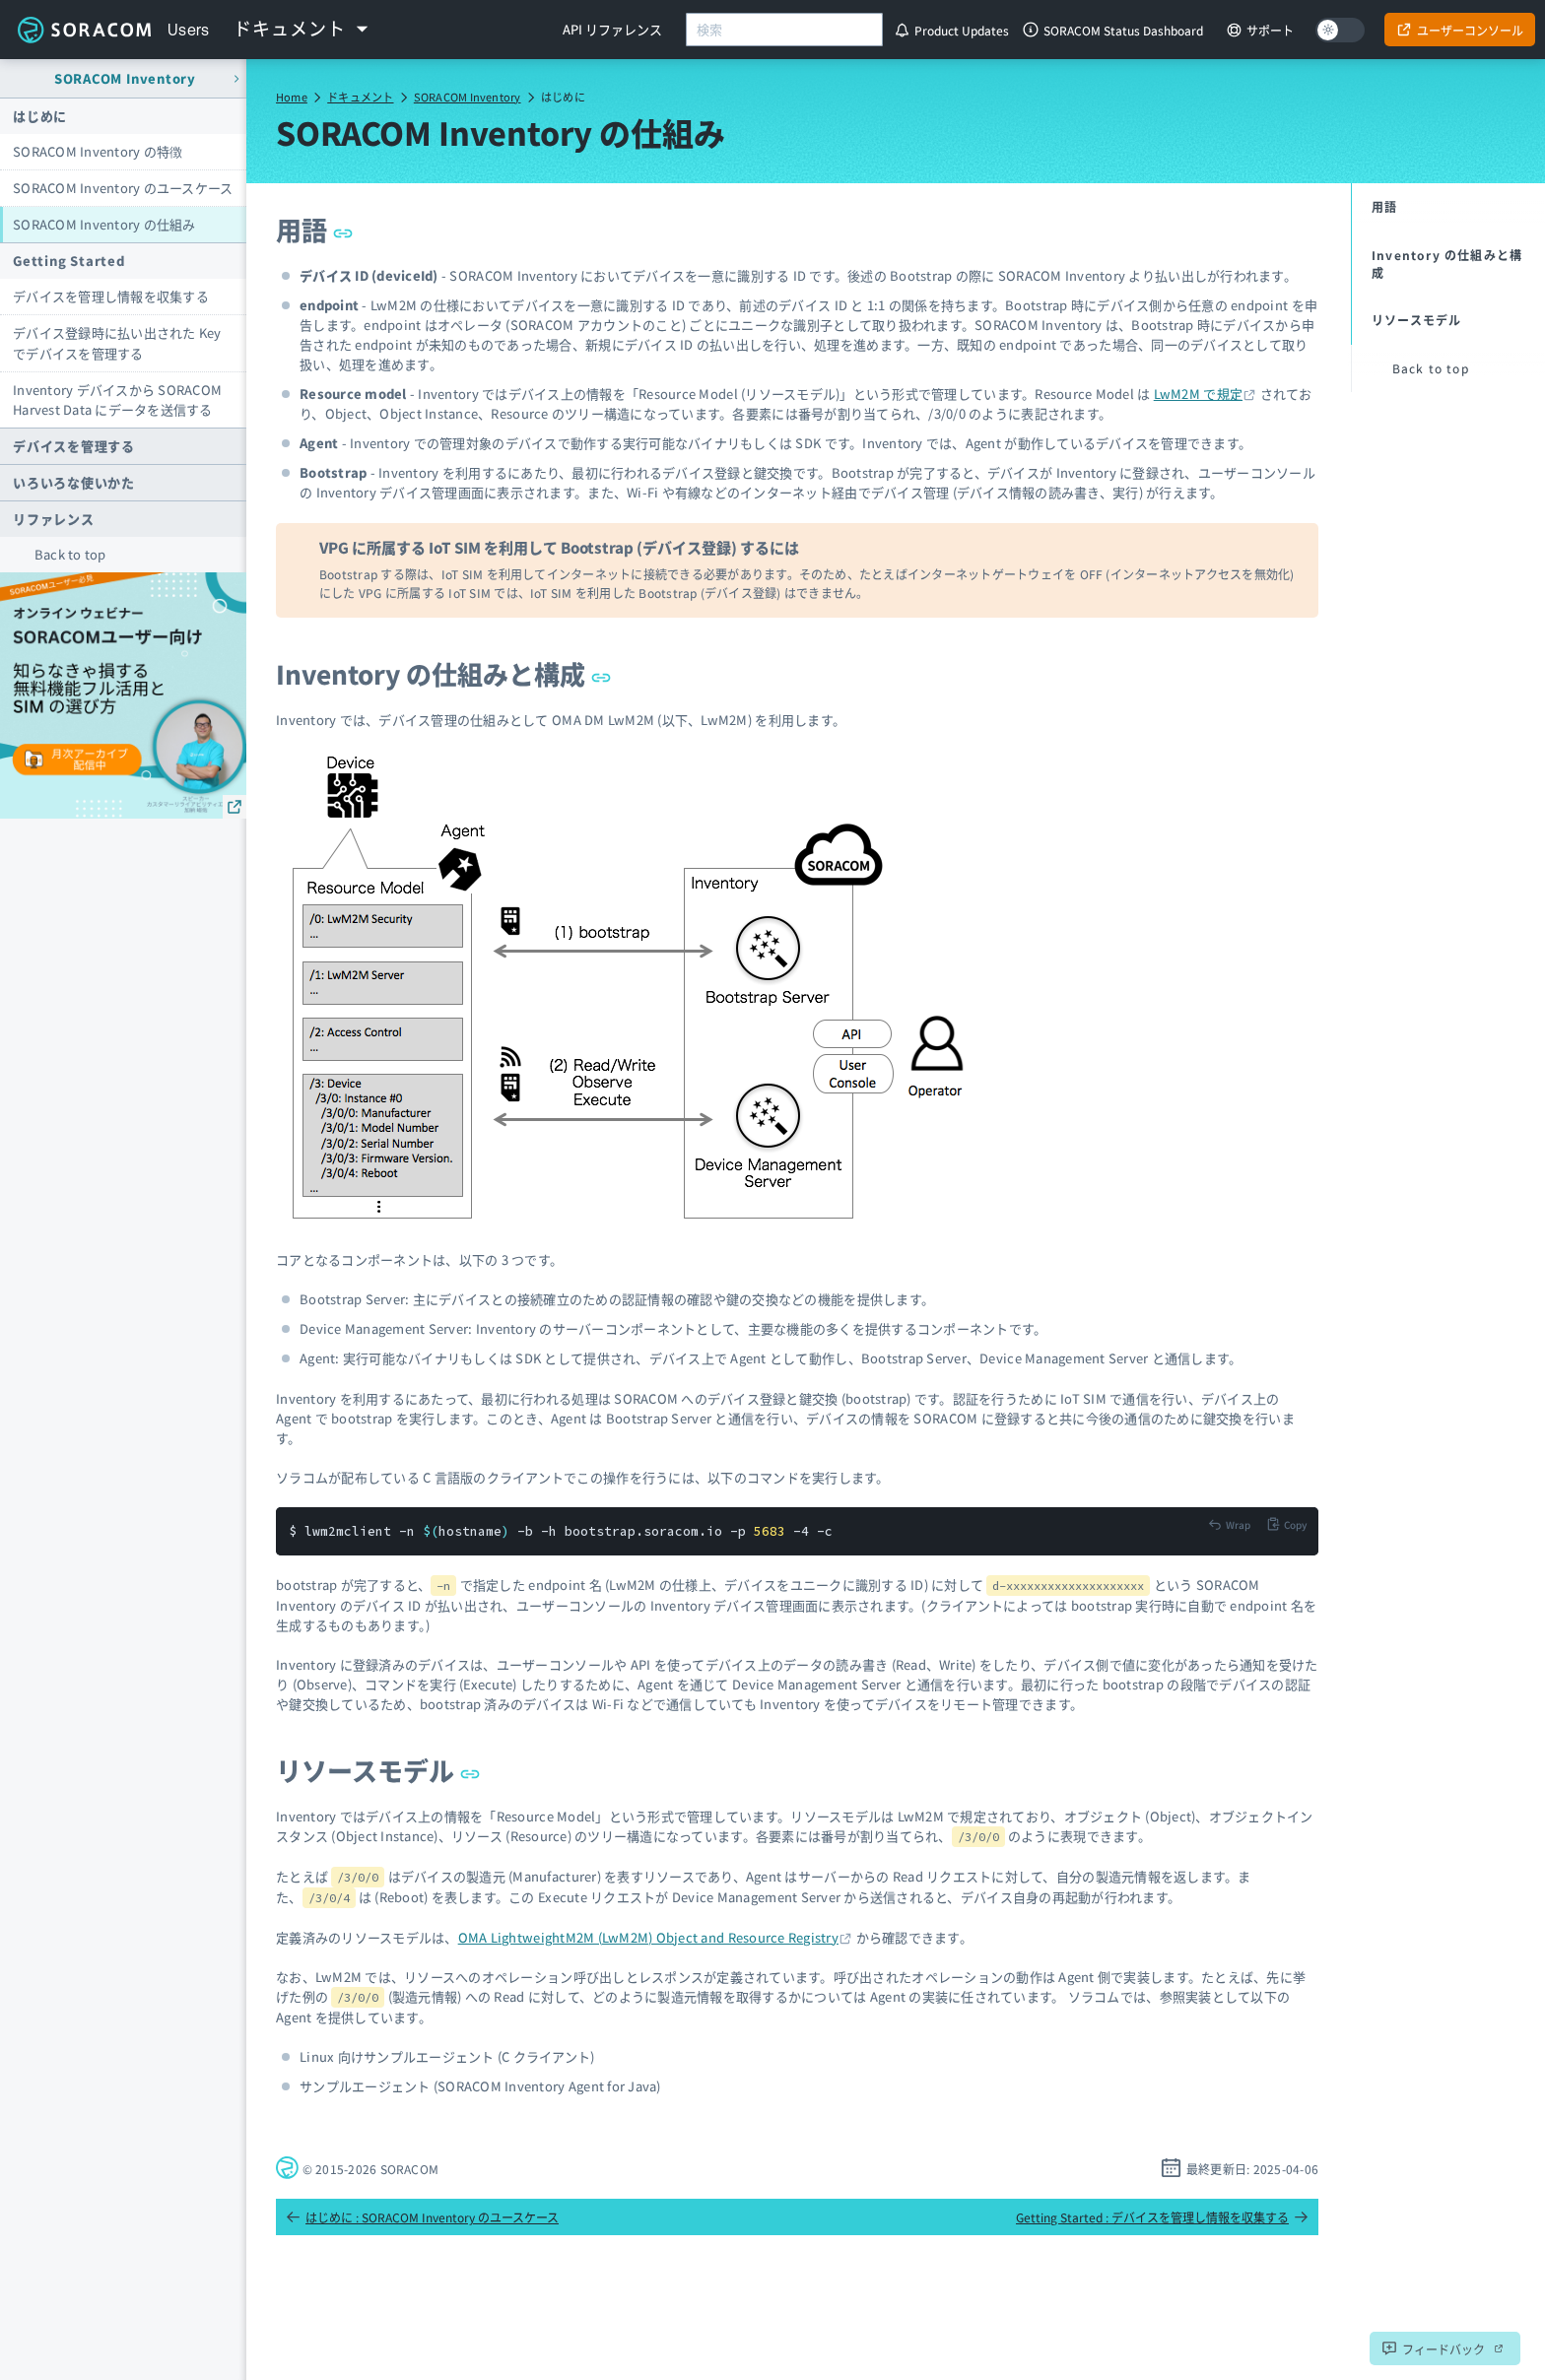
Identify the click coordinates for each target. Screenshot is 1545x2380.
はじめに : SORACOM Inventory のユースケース (422, 2217)
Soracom (84, 29)
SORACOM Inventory (467, 96)
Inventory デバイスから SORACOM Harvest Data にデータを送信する (117, 399)
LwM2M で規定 (1198, 393)
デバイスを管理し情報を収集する (111, 296)
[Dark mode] (1340, 30)
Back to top (70, 554)
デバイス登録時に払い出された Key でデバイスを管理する (117, 342)
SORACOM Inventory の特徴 (97, 151)
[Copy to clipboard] (1286, 1524)
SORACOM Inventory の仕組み (104, 224)
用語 (314, 229)
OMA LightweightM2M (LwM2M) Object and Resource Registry (648, 1937)
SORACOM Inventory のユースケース (123, 187)
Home (291, 96)
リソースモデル (378, 1770)
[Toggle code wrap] (1229, 1524)
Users (189, 29)
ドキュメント (360, 96)
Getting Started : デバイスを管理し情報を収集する (1162, 2217)
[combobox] (784, 29)
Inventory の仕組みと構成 (443, 673)
